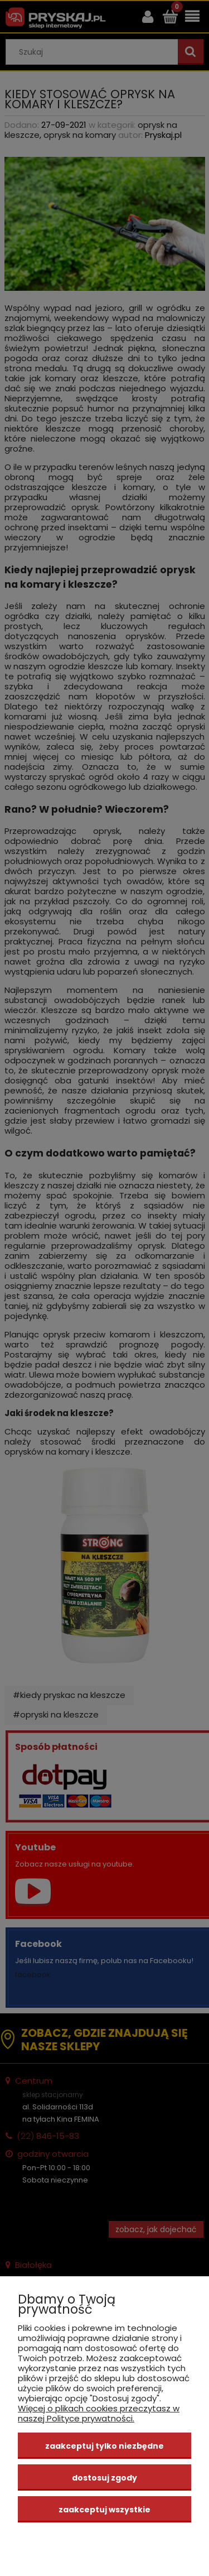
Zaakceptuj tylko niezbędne (104, 2446)
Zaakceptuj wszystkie (104, 2509)
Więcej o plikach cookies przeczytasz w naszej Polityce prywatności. (98, 2413)
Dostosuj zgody (104, 2477)
